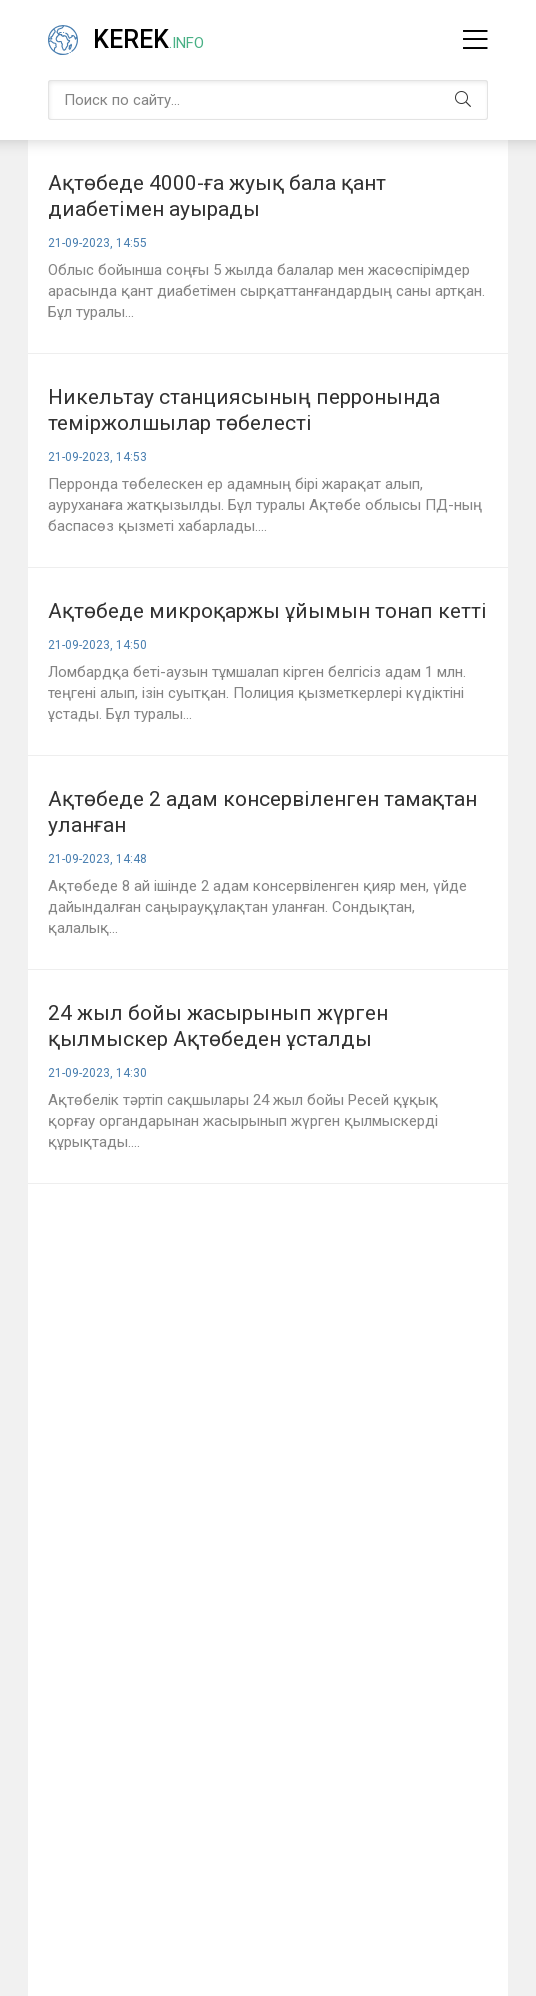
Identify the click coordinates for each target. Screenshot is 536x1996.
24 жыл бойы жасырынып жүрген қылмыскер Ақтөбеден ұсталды (218, 1026)
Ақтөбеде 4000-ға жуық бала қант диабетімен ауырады (217, 196)
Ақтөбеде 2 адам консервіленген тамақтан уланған (262, 812)
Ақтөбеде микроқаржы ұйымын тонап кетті (267, 611)
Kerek (148, 39)
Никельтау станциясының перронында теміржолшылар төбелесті (244, 410)
